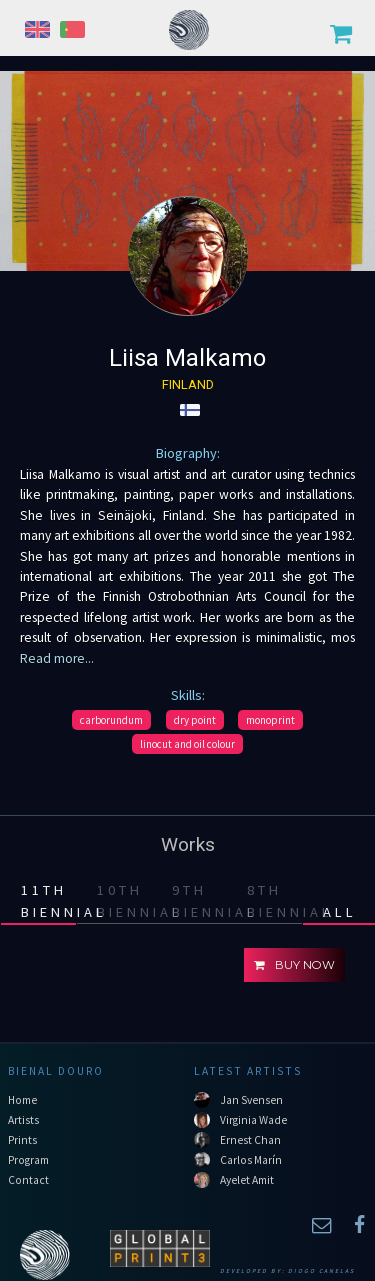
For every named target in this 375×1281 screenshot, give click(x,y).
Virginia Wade (253, 1120)
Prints (22, 1140)
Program (28, 1160)
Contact (28, 1180)
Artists (23, 1120)
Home (22, 1100)
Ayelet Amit (247, 1180)
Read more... (57, 658)
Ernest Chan (250, 1140)
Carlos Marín (251, 1160)
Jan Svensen (251, 1100)
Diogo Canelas (321, 1271)
